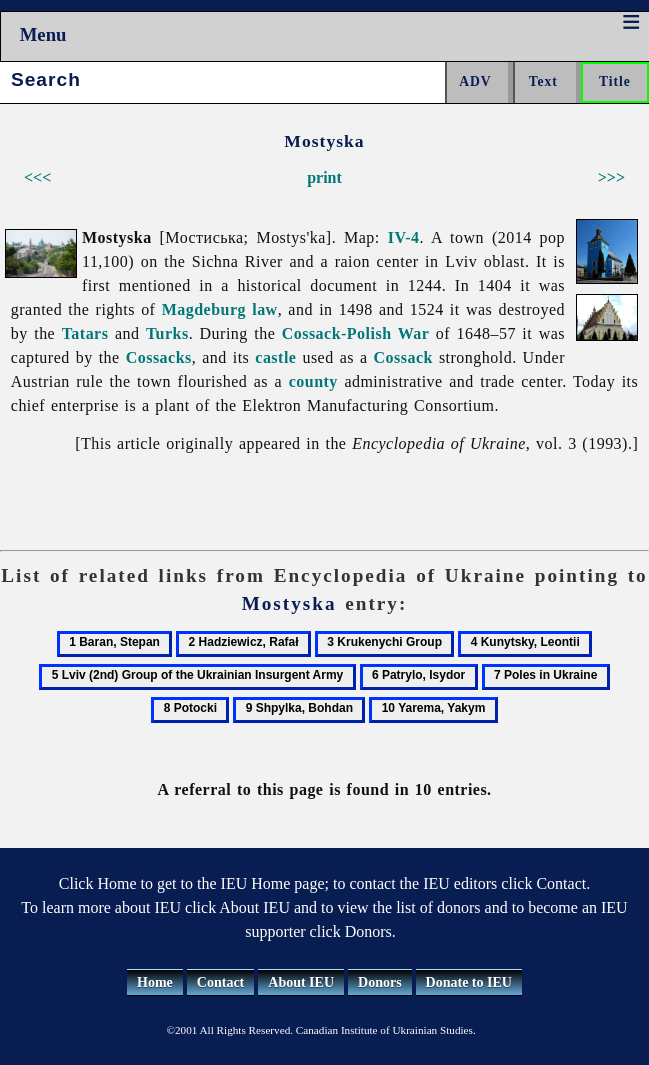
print (324, 177)
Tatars (85, 333)
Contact (220, 982)
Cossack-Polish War (356, 333)
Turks (167, 333)
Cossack (403, 357)
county (313, 381)
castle (275, 357)
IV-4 (404, 237)
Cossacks (159, 357)
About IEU (301, 982)
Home (155, 982)
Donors (380, 982)
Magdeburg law (220, 309)
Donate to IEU (469, 982)
